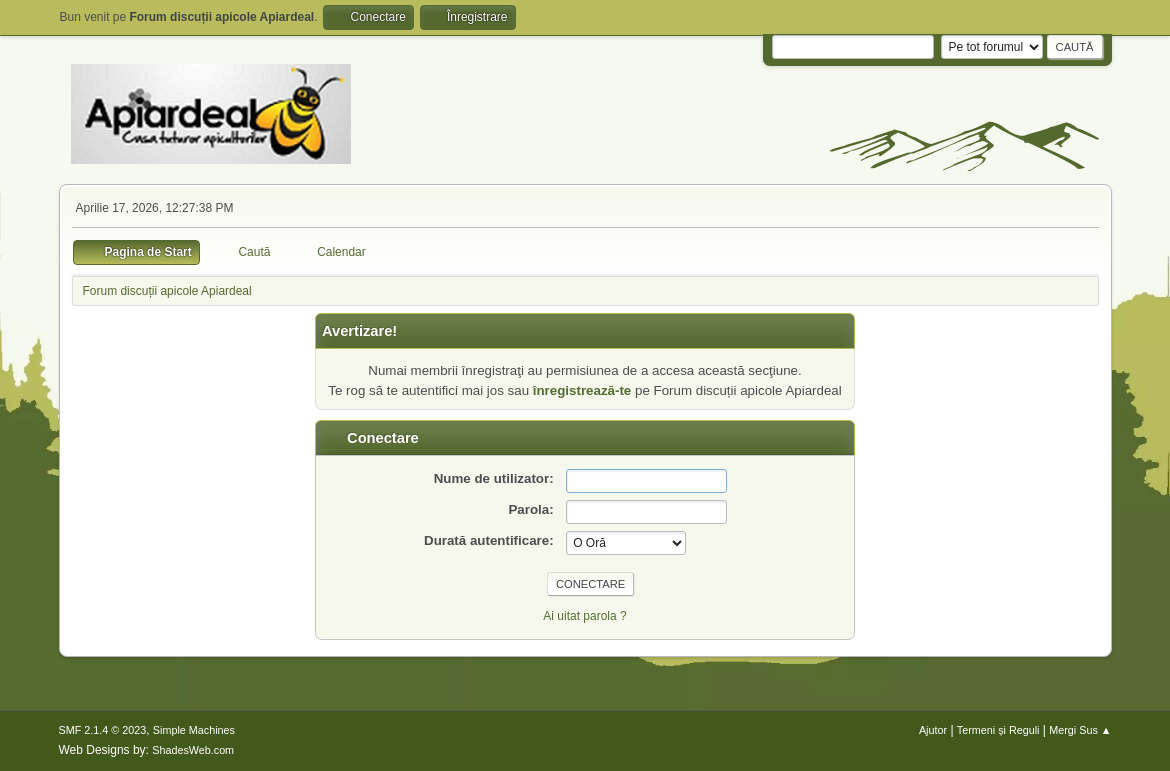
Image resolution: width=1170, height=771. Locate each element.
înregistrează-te (582, 390)
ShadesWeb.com (193, 750)
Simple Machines (194, 730)
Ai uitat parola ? (584, 616)
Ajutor (933, 730)
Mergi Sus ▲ (1080, 730)
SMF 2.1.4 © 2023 (103, 730)
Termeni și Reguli (998, 730)
